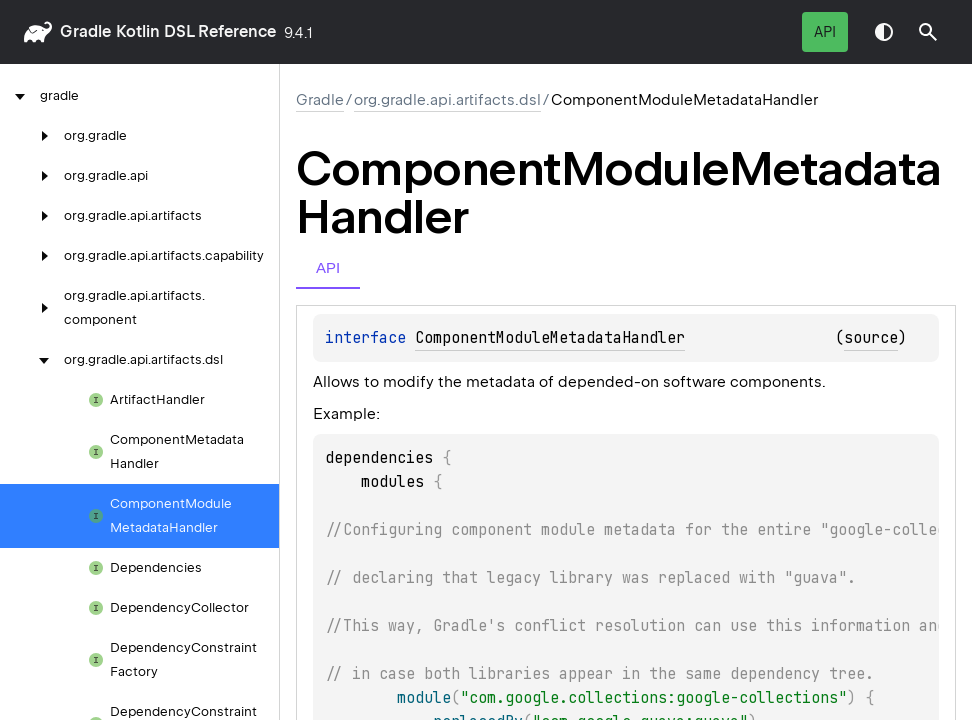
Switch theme (884, 32)
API (825, 32)
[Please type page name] (928, 32)
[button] (928, 32)
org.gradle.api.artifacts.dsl (447, 100)
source (871, 338)
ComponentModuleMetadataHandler (550, 338)
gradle (85, 31)
